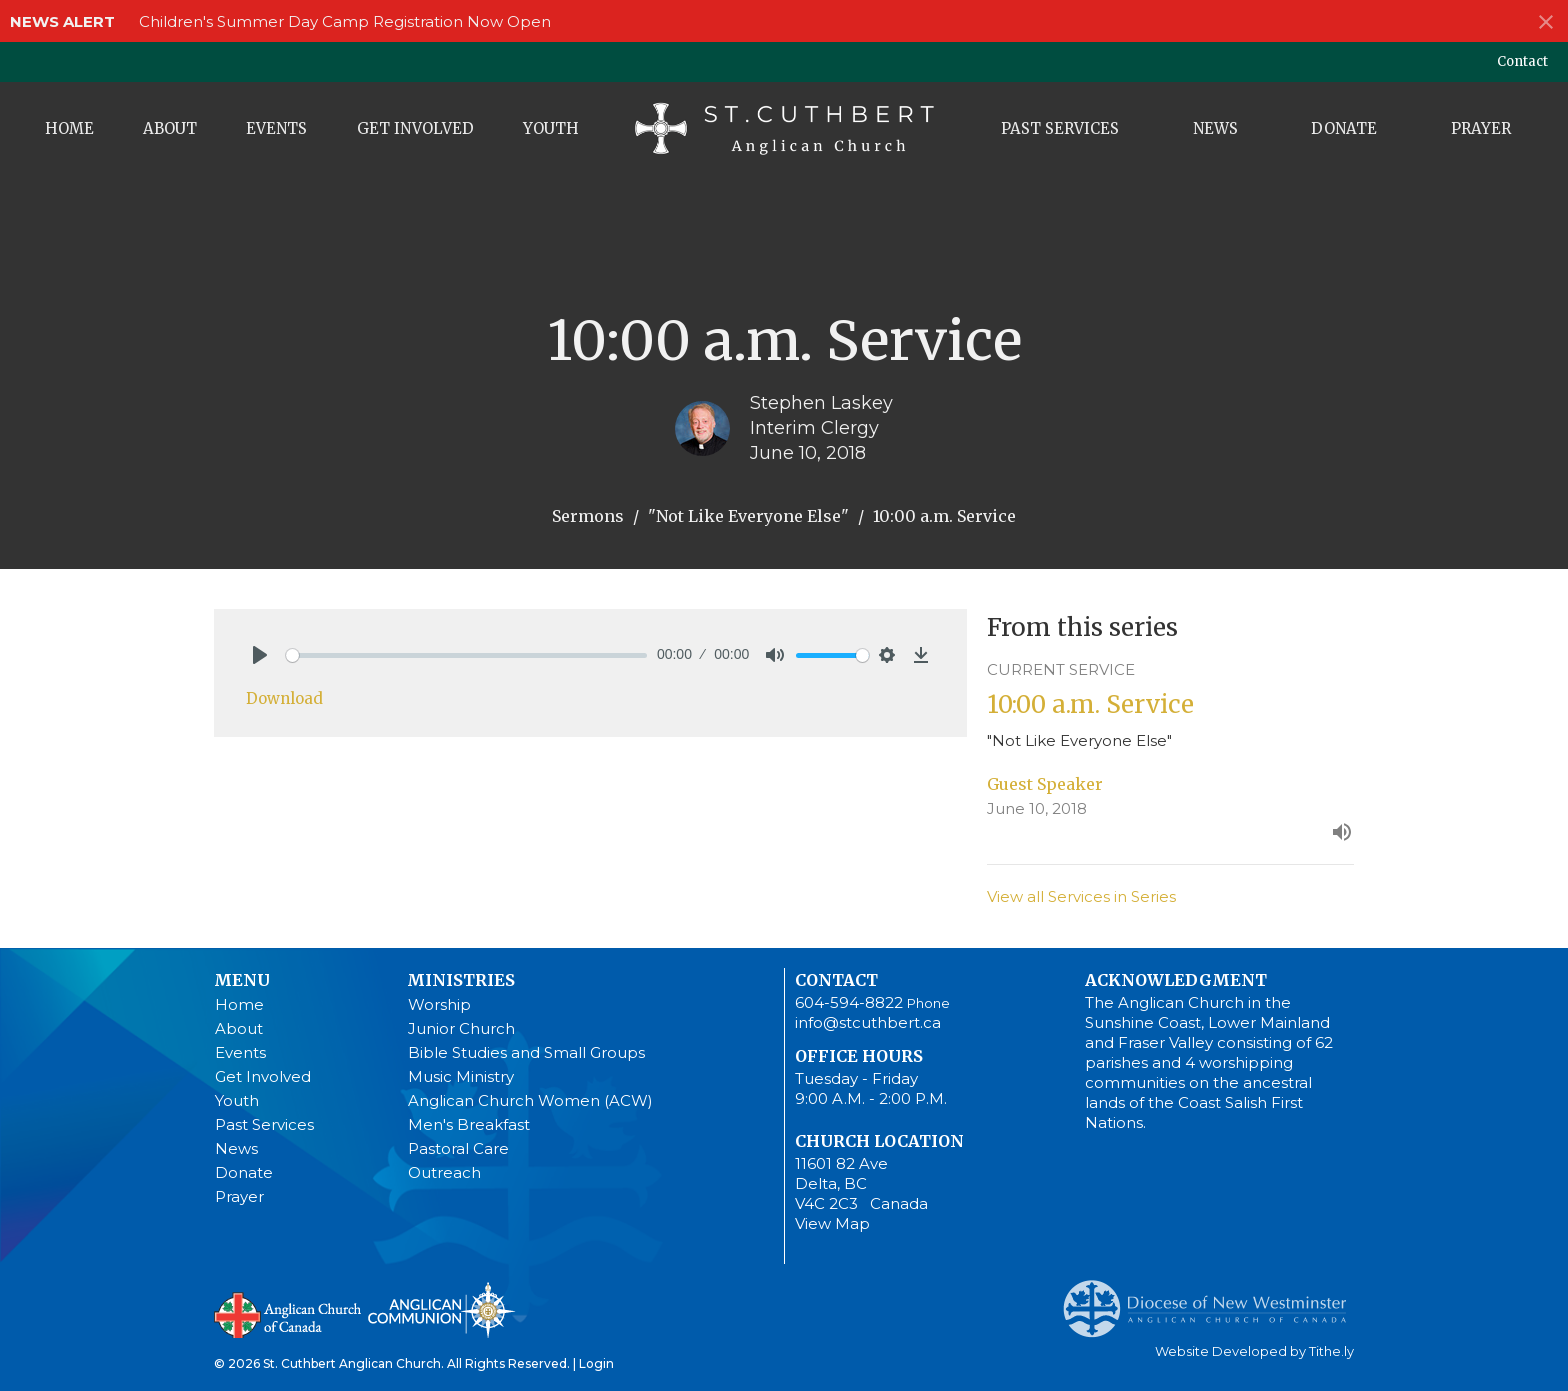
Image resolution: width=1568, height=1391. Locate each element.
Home (69, 128)
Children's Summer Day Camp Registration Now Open (345, 21)
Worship (439, 1004)
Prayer (1481, 128)
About (170, 128)
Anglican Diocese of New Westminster (1212, 1299)
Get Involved (415, 128)
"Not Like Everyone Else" (748, 516)
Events (276, 128)
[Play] (260, 655)
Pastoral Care (458, 1148)
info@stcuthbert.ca (868, 1022)
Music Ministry (461, 1076)
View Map (832, 1223)
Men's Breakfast (469, 1124)
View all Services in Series (1081, 896)
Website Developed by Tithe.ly (1254, 1351)
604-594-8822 (849, 1002)
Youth (551, 128)
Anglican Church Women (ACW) (530, 1100)
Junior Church (461, 1028)
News (1215, 128)
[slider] (466, 655)
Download (284, 698)
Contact (1522, 61)
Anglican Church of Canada (288, 1313)
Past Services (1060, 128)
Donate (1344, 128)
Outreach (444, 1172)
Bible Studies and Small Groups (526, 1052)
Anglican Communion (441, 1309)
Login (596, 1363)
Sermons (588, 516)
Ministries (461, 980)
